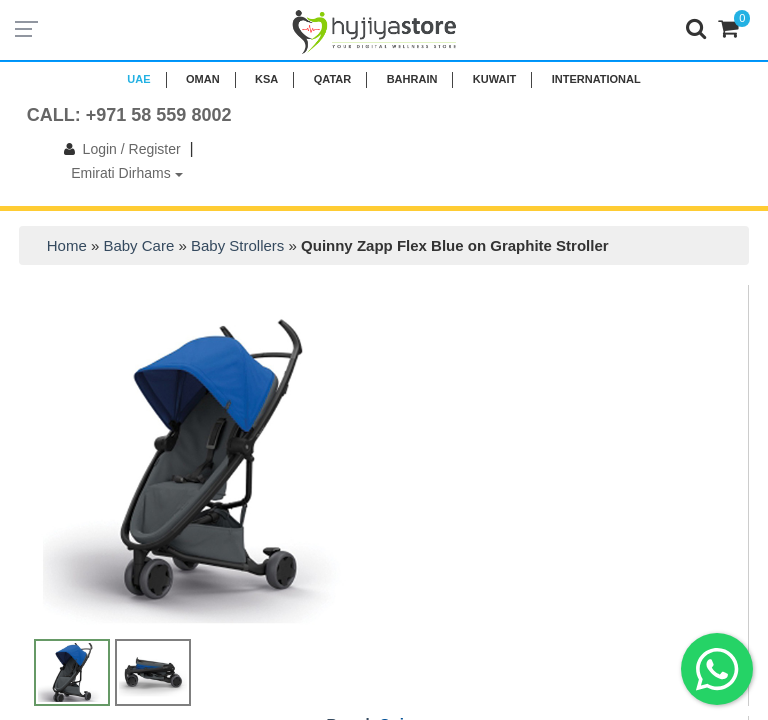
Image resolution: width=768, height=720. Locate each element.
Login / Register (118, 149)
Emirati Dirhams (126, 173)
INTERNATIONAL (596, 79)
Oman (203, 79)
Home (67, 245)
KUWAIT (494, 79)
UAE (138, 79)
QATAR (332, 79)
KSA (266, 79)
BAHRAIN (412, 79)
